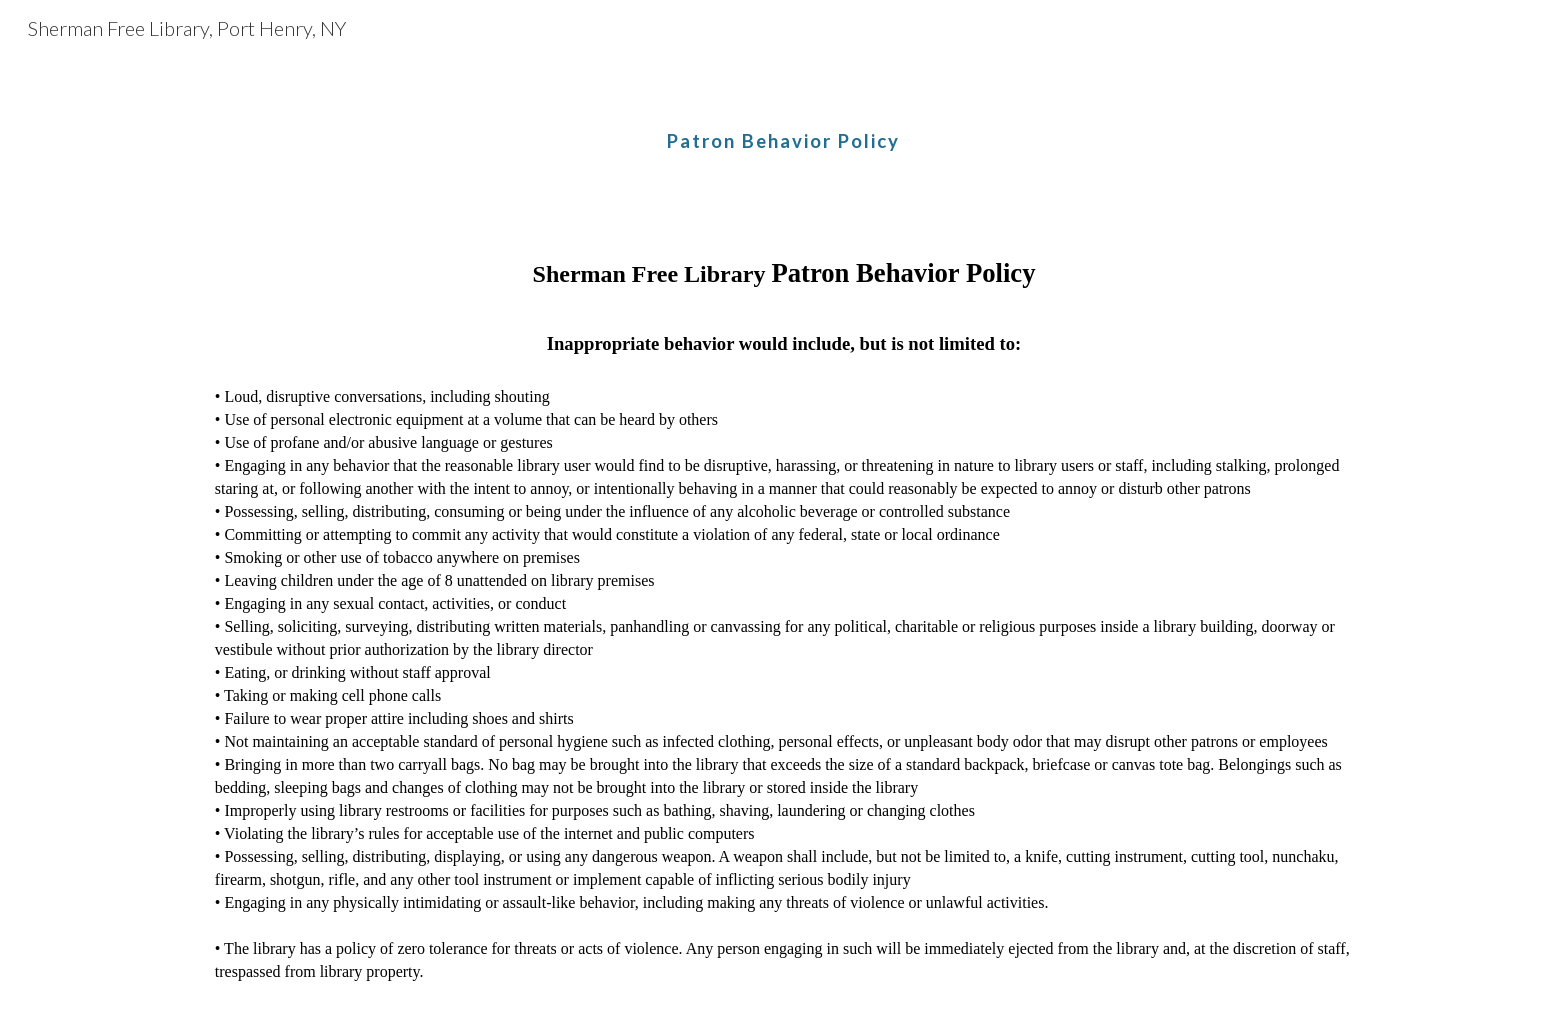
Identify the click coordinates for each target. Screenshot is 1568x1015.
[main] (784, 125)
